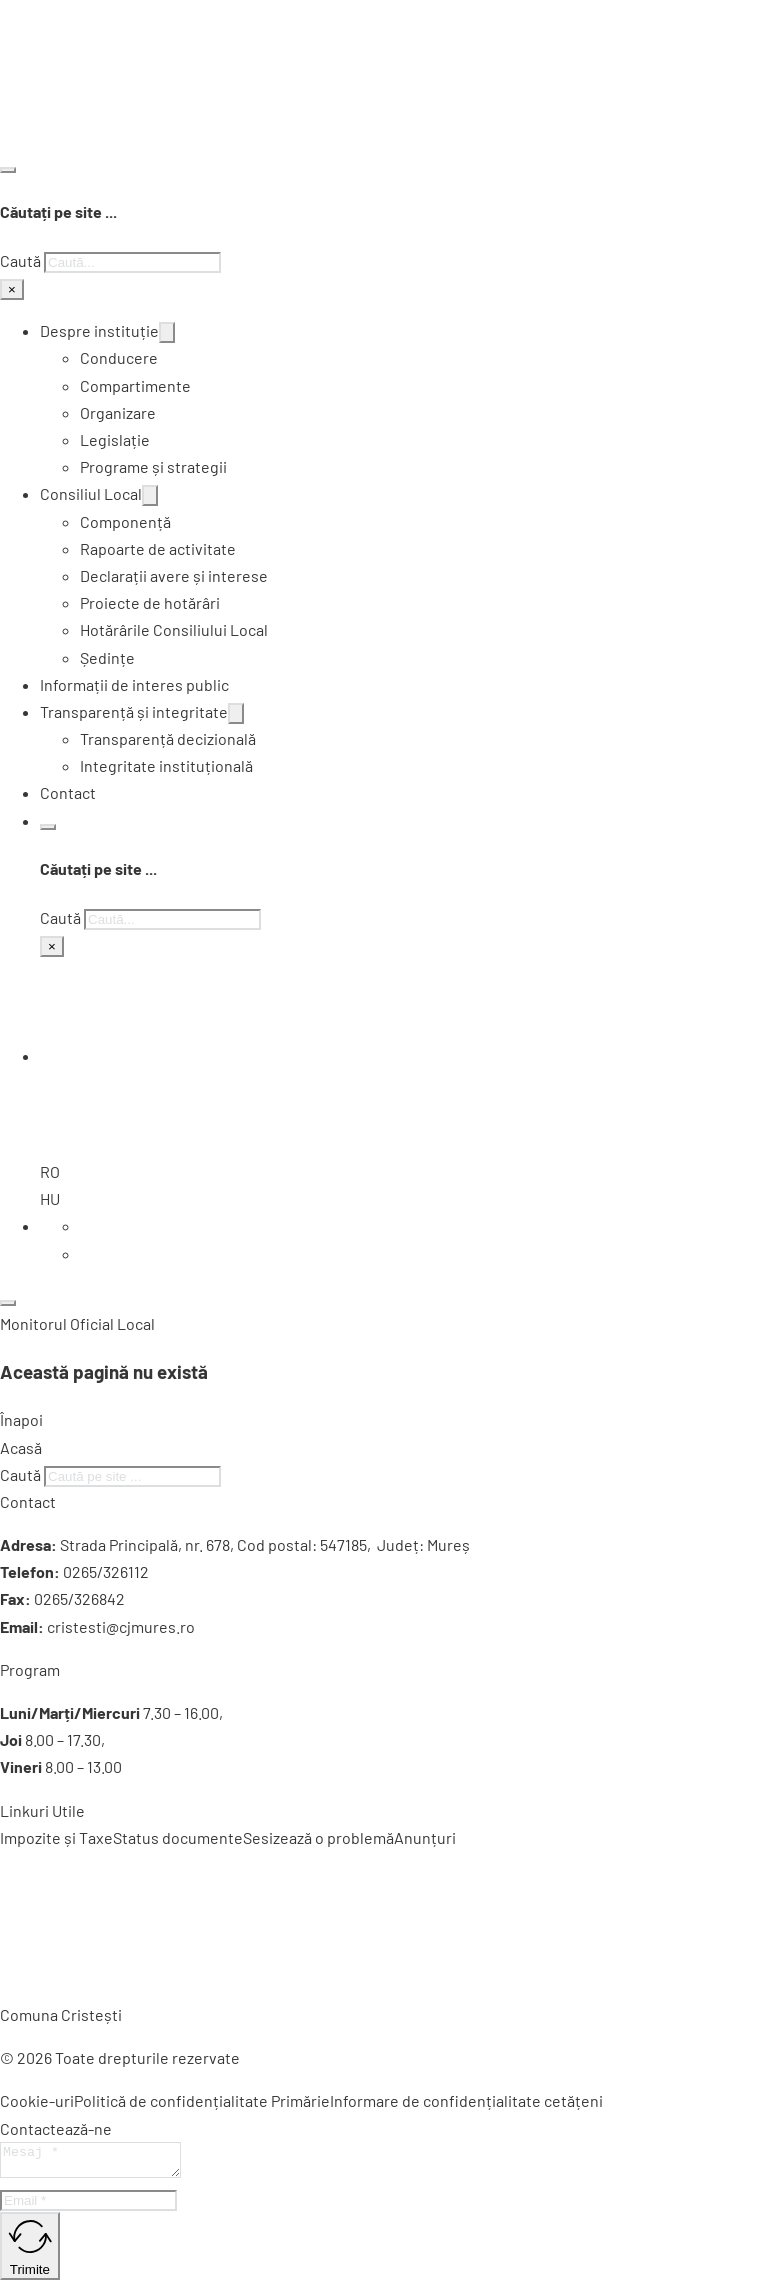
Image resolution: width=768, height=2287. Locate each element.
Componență (125, 521)
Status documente (178, 1837)
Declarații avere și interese (174, 575)
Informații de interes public (134, 684)
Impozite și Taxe (56, 1837)
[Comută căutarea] (8, 170)
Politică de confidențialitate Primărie (202, 2100)
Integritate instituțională (166, 765)
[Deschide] (8, 1303)
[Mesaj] (100, 2163)
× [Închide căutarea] (12, 289)
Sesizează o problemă (318, 1837)
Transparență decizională (168, 738)
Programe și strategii (153, 466)
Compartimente (135, 385)
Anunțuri (425, 1837)
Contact (68, 792)
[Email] (88, 2206)
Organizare (118, 412)
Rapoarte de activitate (158, 548)
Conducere (119, 357)
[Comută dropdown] (167, 332)
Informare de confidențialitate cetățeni (466, 2100)
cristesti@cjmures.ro (121, 1626)
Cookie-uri (37, 2100)
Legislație (115, 439)
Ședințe (107, 657)
